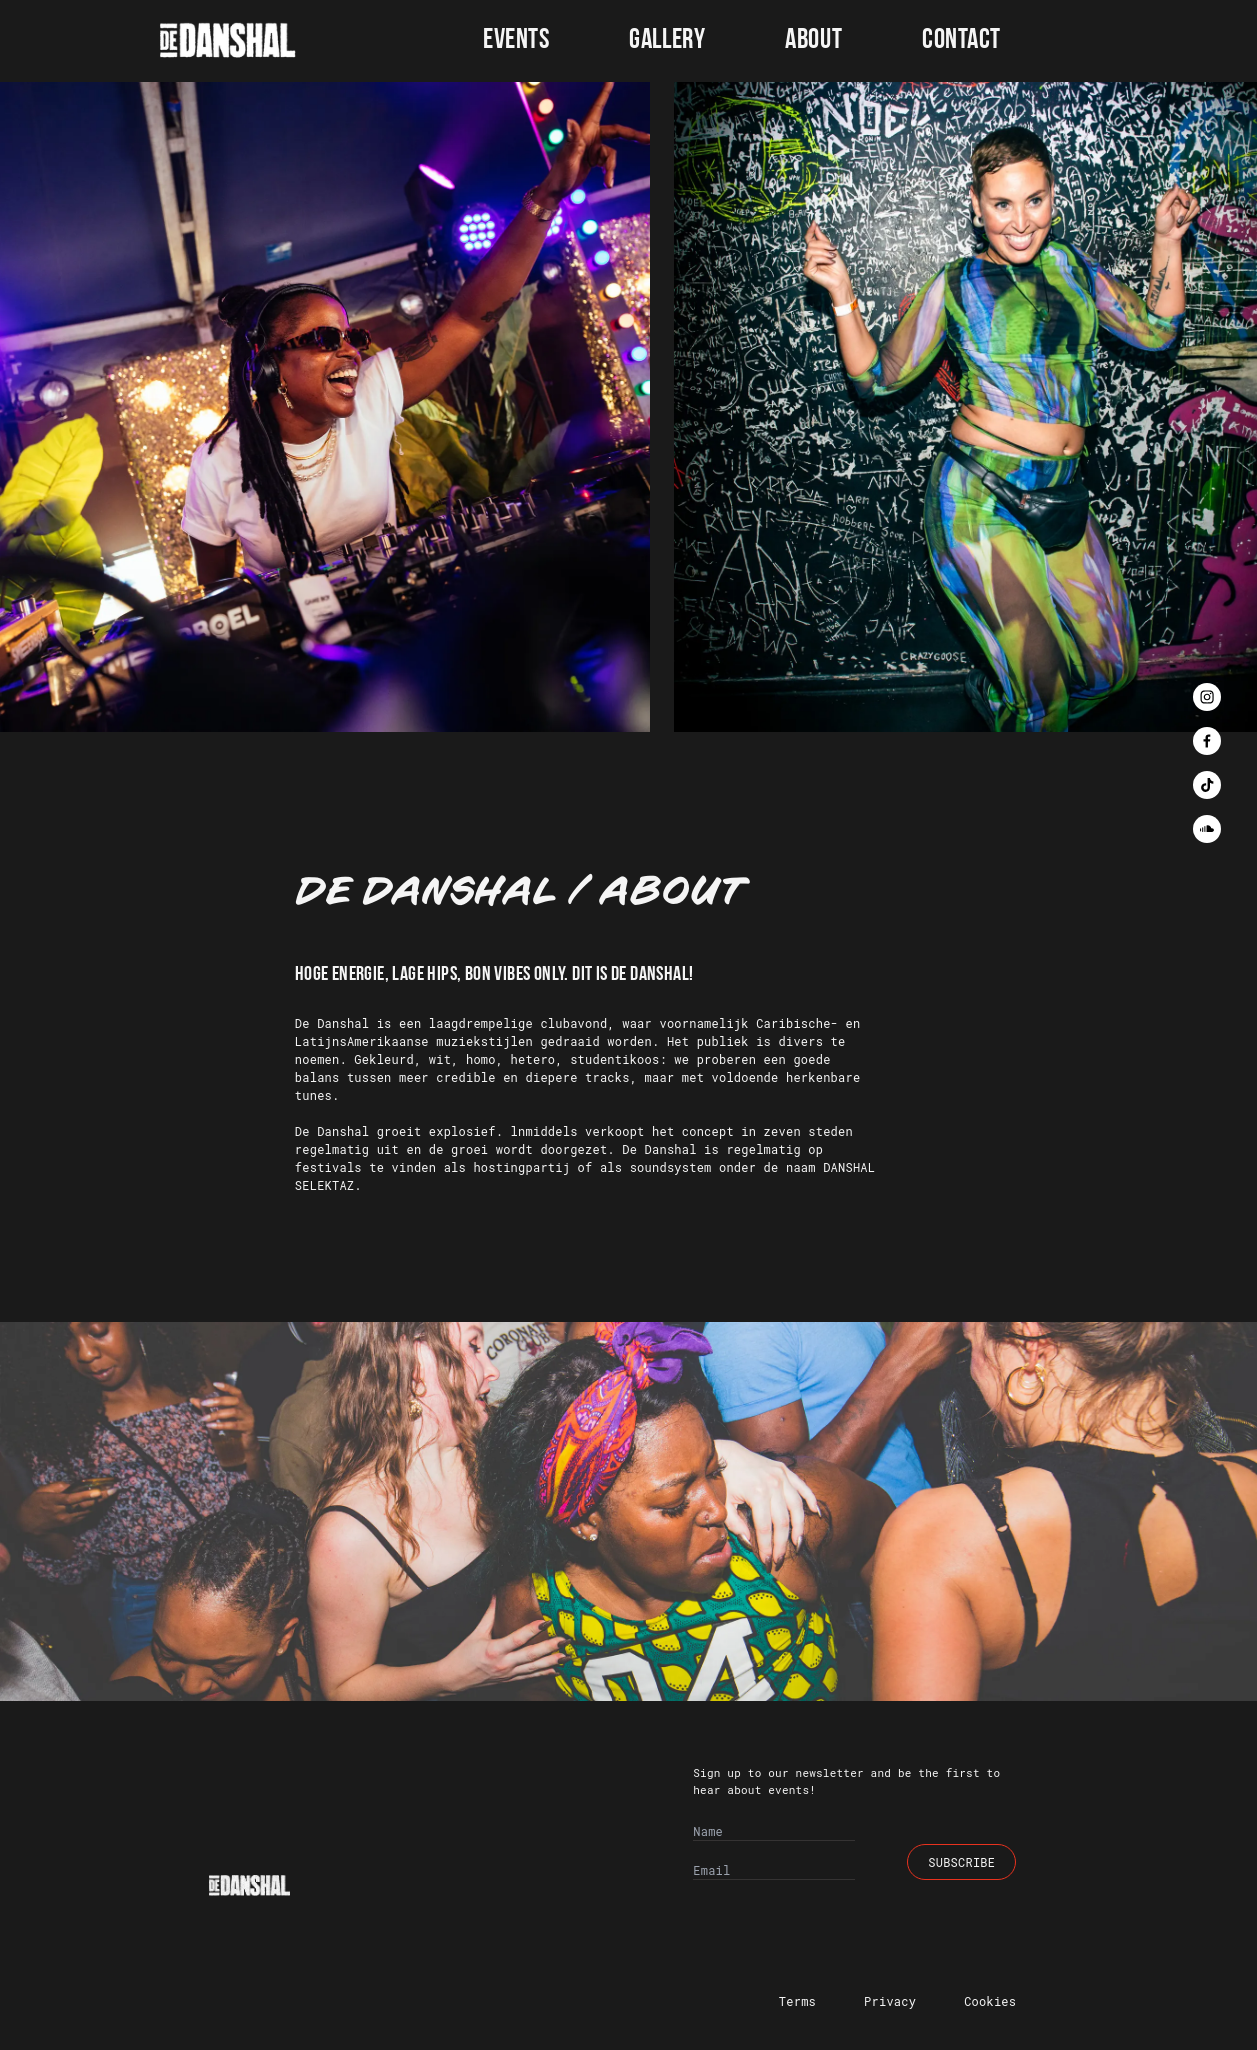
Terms (797, 2001)
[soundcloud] (1207, 829)
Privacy (890, 2001)
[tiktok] (1207, 785)
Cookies (990, 2001)
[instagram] (1207, 697)
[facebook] (1207, 741)
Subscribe (961, 1862)
